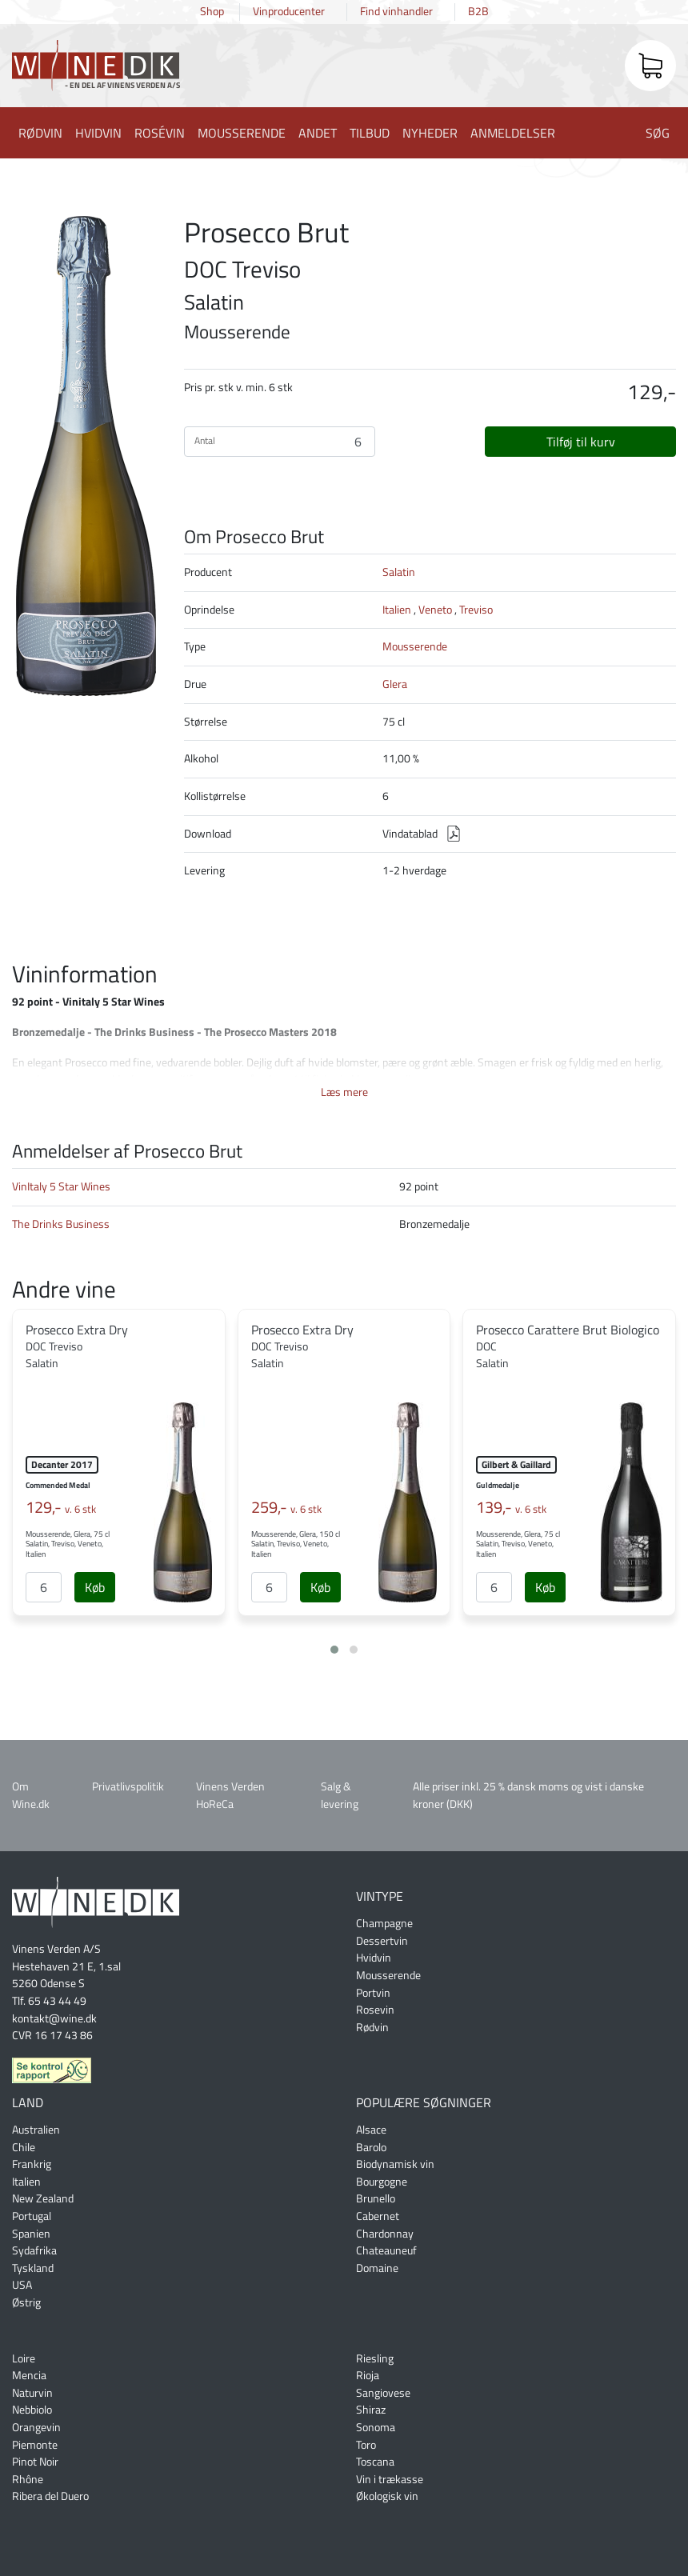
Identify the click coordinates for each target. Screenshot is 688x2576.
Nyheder (430, 132)
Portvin (373, 1993)
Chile (23, 2147)
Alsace (371, 2129)
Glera (394, 684)
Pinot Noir (35, 2461)
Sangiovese (383, 2393)
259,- (286, 1507)
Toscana (375, 2461)
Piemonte (35, 2445)
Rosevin (375, 2009)
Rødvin (40, 132)
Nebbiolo (32, 2409)
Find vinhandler (396, 11)
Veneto (435, 609)
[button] (334, 1650)
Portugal (31, 2216)
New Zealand (43, 2198)
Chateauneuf (386, 2250)
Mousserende (242, 132)
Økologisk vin (387, 2496)
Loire (23, 2358)
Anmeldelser (512, 132)
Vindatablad (410, 833)
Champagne (384, 1923)
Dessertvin (382, 1941)
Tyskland (33, 2268)
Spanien (31, 2233)
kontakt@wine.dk (54, 2018)
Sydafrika (34, 2250)
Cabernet (377, 2216)
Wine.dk (96, 68)
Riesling (375, 2358)
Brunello (375, 2198)
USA (22, 2285)
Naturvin (32, 2393)
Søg (658, 132)
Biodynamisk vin (395, 2164)
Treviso (476, 609)
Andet (317, 132)
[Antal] (44, 1587)
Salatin (398, 572)
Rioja (367, 2375)
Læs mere (344, 1092)
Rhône (27, 2479)
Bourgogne (381, 2181)
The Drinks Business (61, 1224)
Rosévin (159, 132)
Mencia (29, 2375)
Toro (366, 2445)
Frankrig (31, 2164)
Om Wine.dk (31, 1795)
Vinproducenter (289, 11)
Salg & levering (339, 1795)
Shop (212, 11)
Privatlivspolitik (128, 1786)
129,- (61, 1507)
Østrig (26, 2302)
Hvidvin (98, 132)
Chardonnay (385, 2233)
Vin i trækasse (389, 2479)
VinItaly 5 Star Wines (61, 1186)
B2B (478, 11)
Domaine (377, 2268)
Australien (36, 2129)
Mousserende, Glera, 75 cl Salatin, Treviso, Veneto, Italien (68, 1544)
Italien (396, 609)
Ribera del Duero (50, 2496)
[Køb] (94, 1587)
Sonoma (375, 2427)
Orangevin (36, 2427)
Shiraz (371, 2409)
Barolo (371, 2147)
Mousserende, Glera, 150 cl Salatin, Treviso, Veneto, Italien (295, 1544)
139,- (511, 1507)
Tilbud (370, 132)
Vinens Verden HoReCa (230, 1795)
